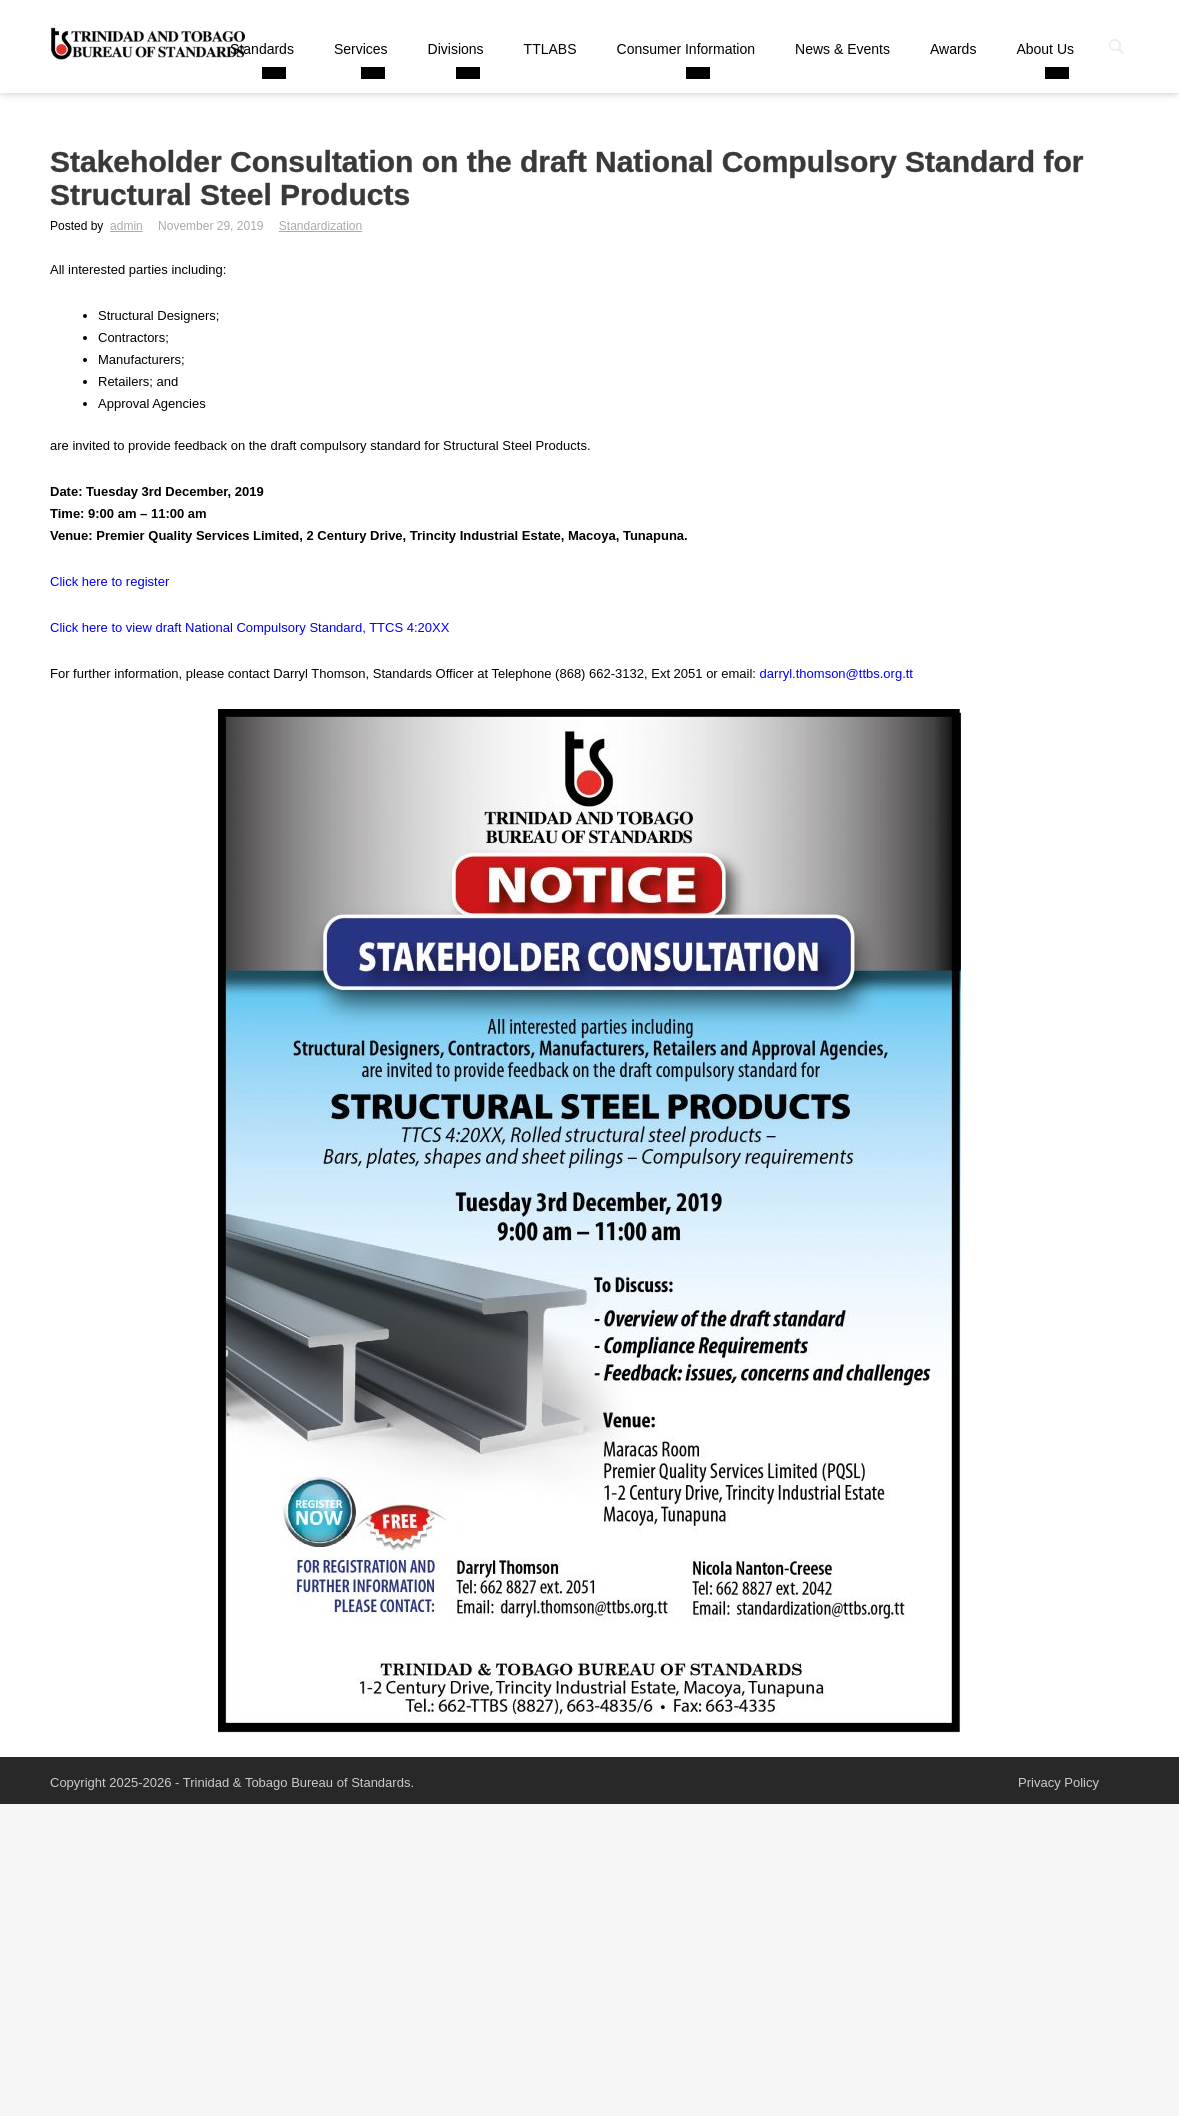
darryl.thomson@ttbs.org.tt (836, 673)
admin (126, 226)
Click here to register (109, 581)
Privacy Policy (1058, 1782)
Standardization (320, 226)
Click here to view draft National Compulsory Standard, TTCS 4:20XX (249, 627)
